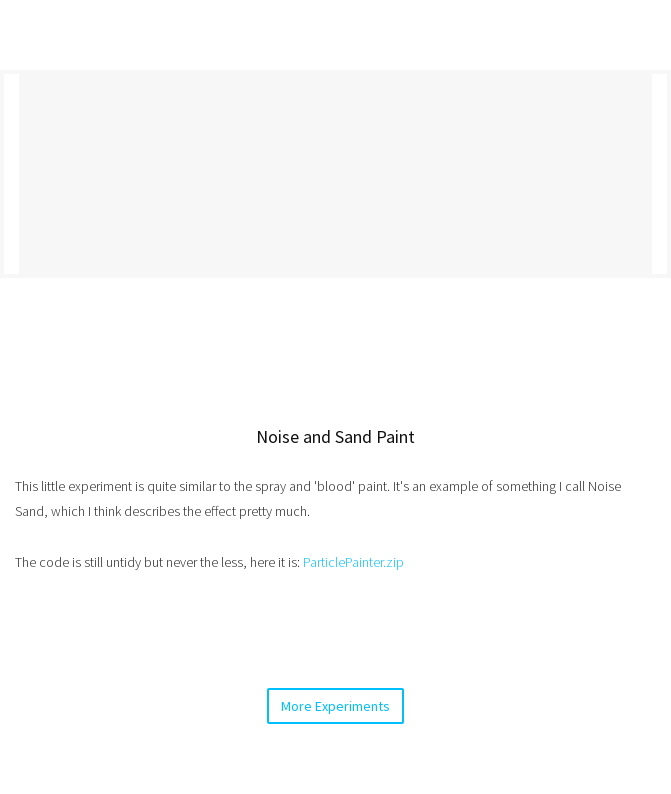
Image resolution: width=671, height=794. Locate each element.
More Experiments (335, 706)
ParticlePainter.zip (353, 562)
